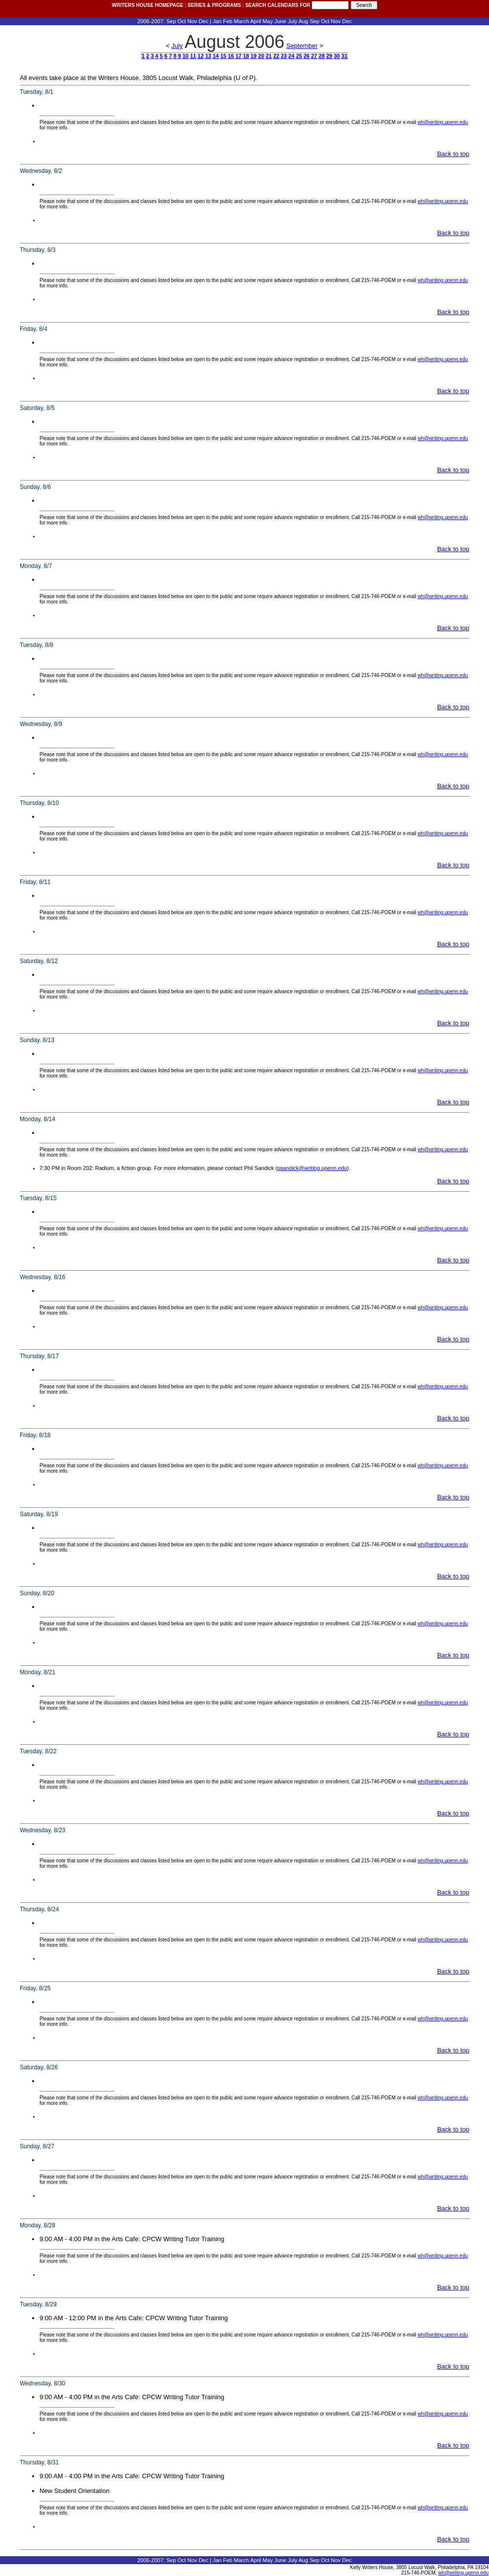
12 (201, 56)
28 (322, 56)
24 (291, 56)
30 (337, 56)
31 (344, 56)
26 (306, 56)
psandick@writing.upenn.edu (312, 1168)
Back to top (453, 154)
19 (253, 56)
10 (185, 56)
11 (193, 56)
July (177, 45)
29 (329, 56)
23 (284, 56)
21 (269, 56)
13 (208, 56)
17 (239, 56)
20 (261, 56)
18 (246, 56)
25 (299, 56)
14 (216, 56)
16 (231, 56)
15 (223, 56)
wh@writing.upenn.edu (442, 122)
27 (314, 56)
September (302, 45)
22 (276, 56)
